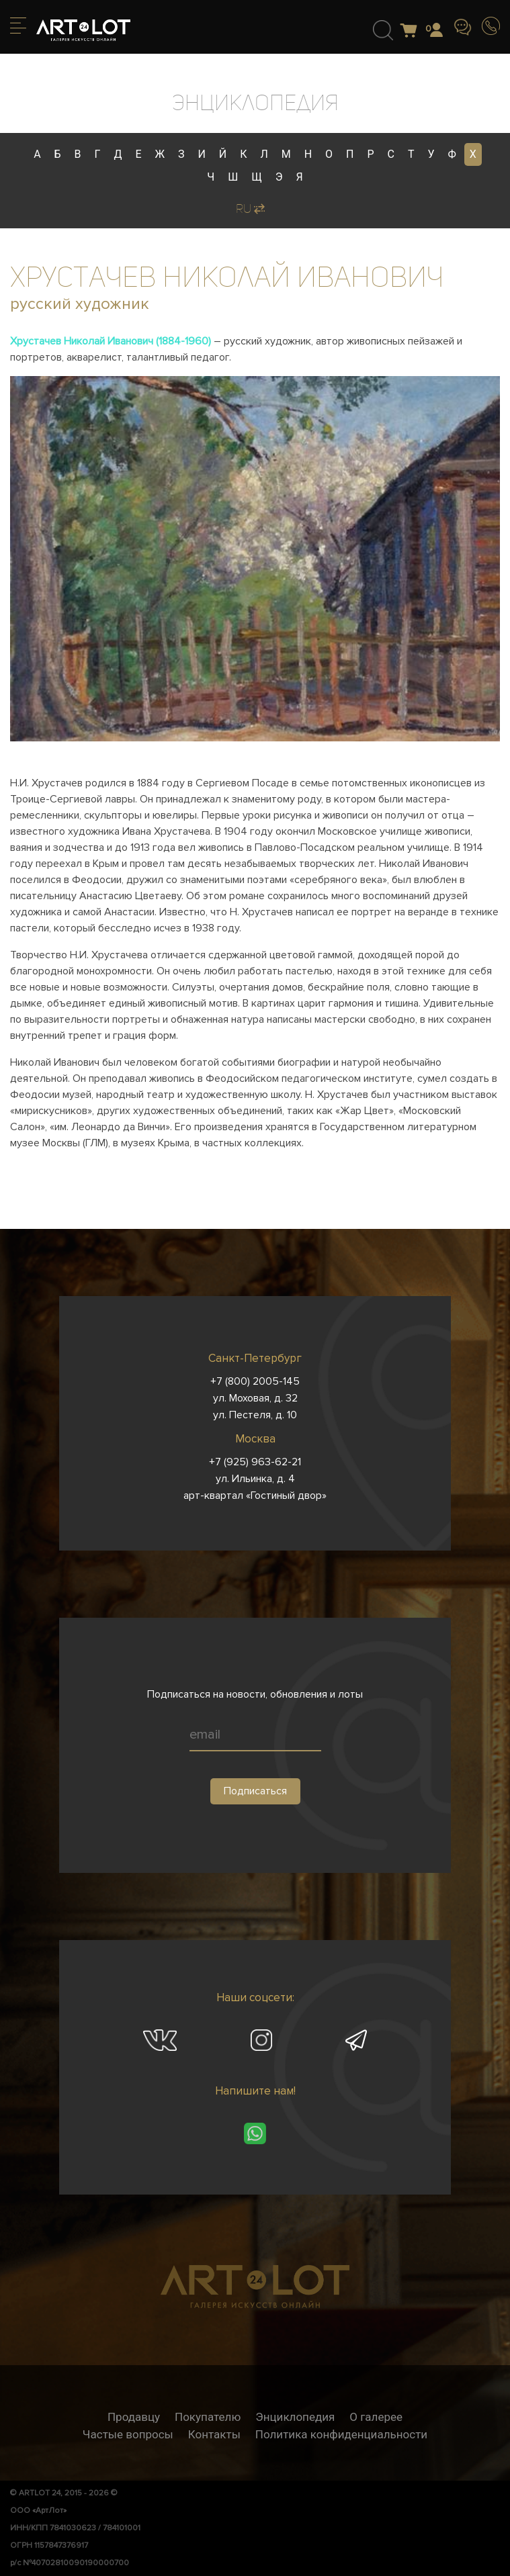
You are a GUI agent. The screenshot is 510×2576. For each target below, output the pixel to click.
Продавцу (134, 2417)
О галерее (375, 2417)
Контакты (214, 2434)
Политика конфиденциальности (341, 2434)
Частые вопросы (128, 2434)
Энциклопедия (295, 2417)
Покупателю (208, 2417)
